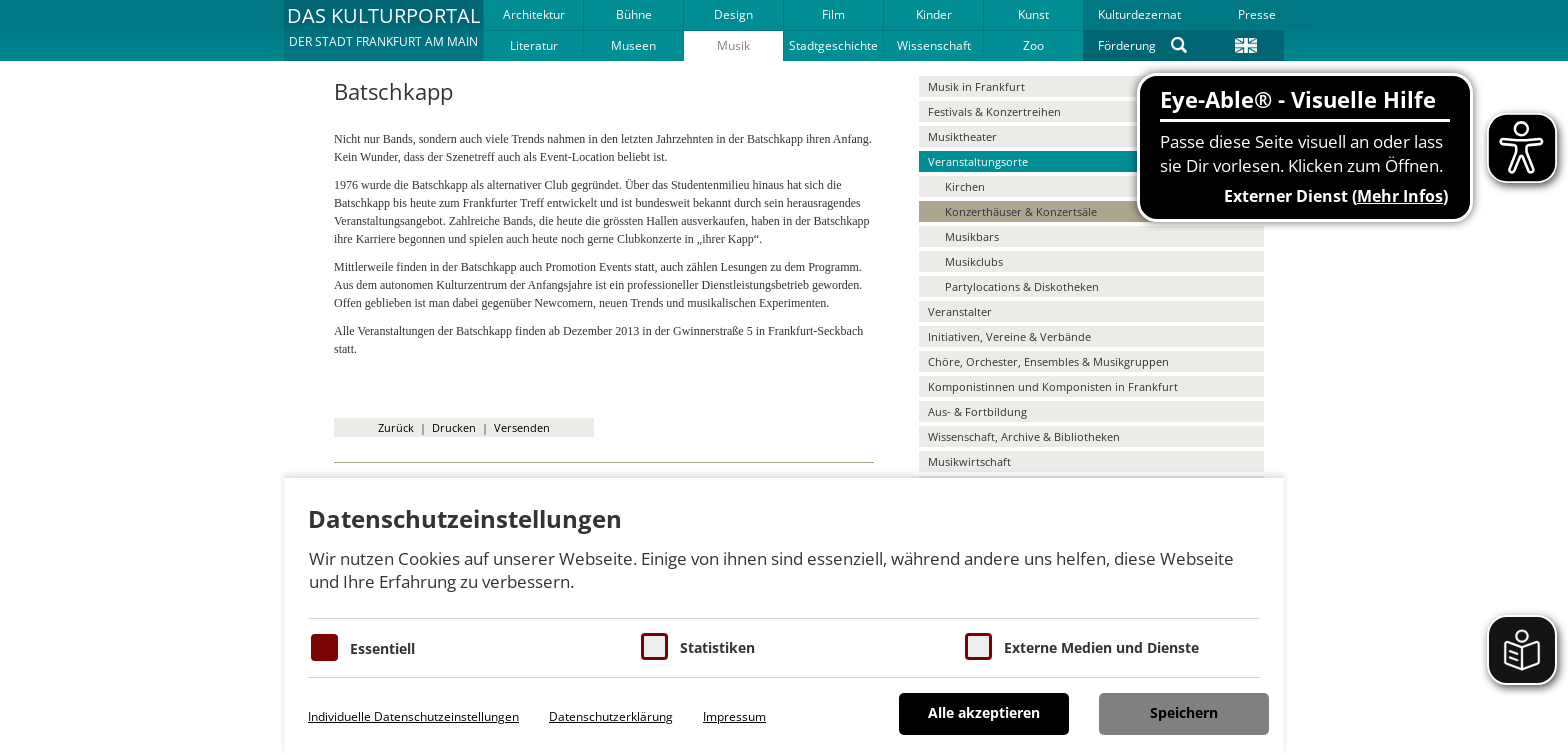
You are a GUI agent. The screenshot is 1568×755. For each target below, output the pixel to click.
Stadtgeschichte (833, 45)
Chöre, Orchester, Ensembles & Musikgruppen (1048, 361)
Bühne (634, 14)
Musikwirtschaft (969, 461)
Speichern (1184, 712)
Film (833, 14)
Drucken (454, 427)
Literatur (534, 45)
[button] (383, 30)
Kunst (1033, 14)
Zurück (396, 427)
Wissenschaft (934, 45)
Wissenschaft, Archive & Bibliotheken (1024, 436)
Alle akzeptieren (984, 712)
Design (733, 14)
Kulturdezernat (1139, 14)
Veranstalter (960, 311)
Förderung (1127, 45)
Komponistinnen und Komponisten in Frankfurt (1053, 386)
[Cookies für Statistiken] (654, 646)
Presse (1257, 14)
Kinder (934, 14)
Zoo (1033, 45)
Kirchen (965, 186)
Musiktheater (962, 136)
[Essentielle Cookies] (324, 647)
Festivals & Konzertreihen (994, 111)
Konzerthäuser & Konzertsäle (1021, 211)
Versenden (522, 427)
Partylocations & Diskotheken (1022, 286)
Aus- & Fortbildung (977, 411)
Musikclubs (974, 261)
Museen (633, 45)
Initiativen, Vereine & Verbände (1009, 336)
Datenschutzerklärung (611, 716)
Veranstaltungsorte (978, 161)
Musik (733, 45)
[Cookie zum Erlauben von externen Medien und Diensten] (978, 646)
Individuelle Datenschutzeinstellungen (413, 716)
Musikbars (972, 236)
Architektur (534, 14)
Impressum (734, 716)
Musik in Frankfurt (976, 86)
